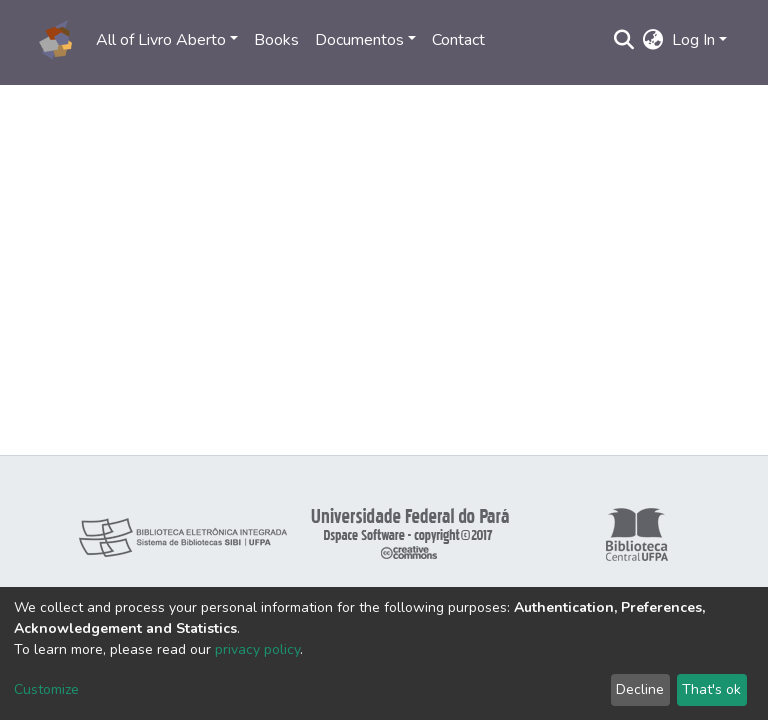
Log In (693, 40)
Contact (458, 40)
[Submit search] (624, 40)
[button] (653, 40)
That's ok (711, 689)
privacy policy (257, 649)
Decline (640, 689)
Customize (46, 689)
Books (276, 40)
